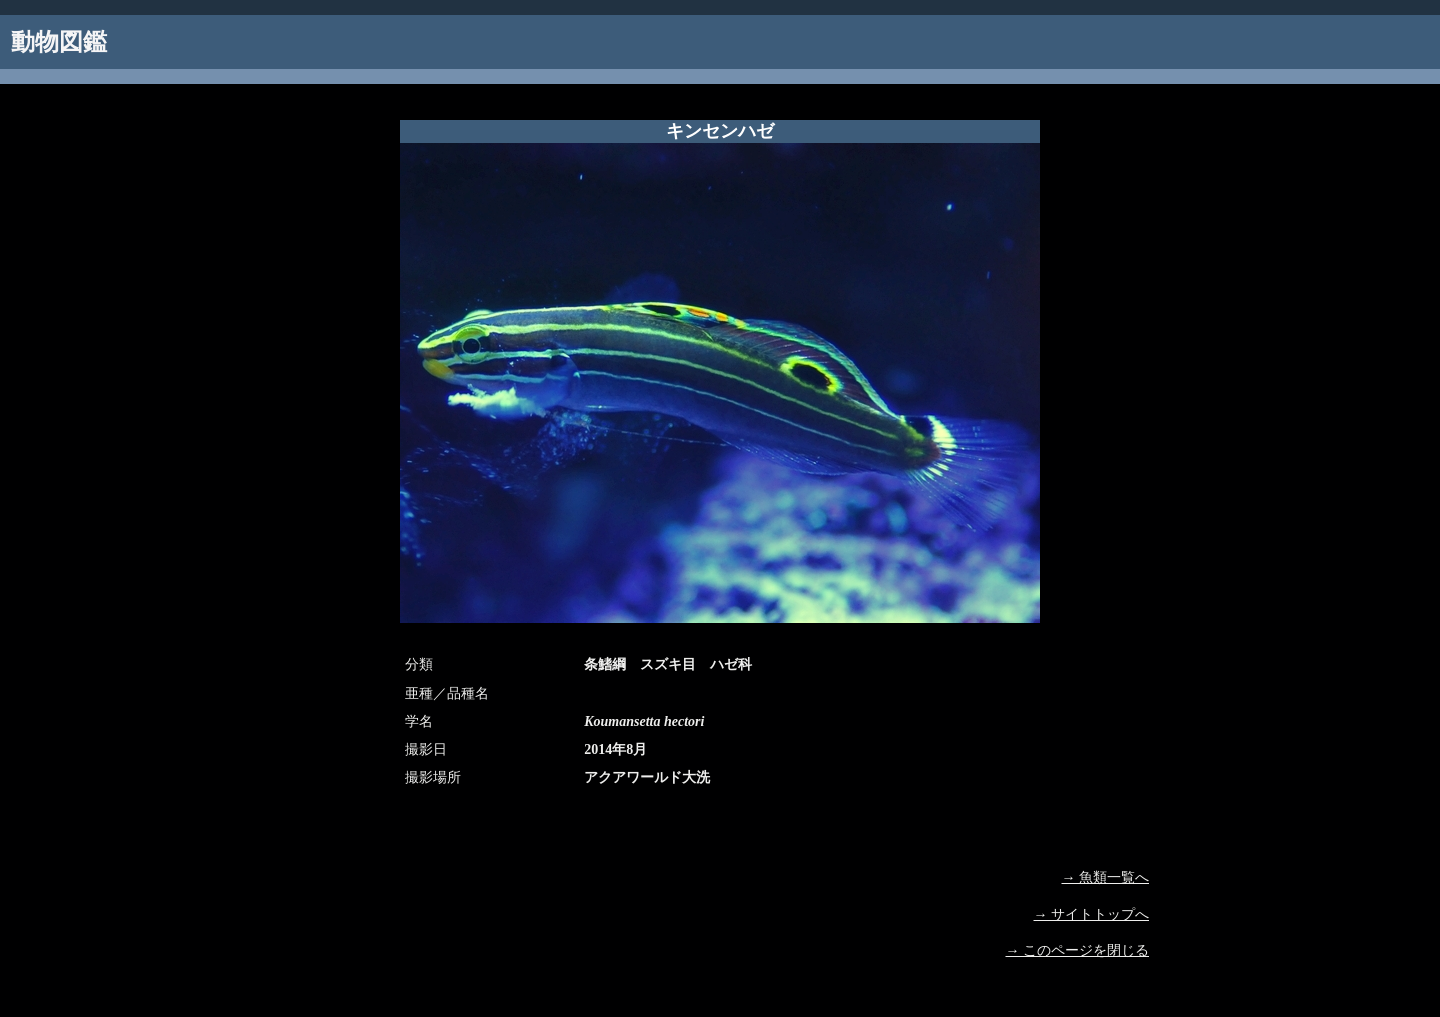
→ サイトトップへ (1092, 914)
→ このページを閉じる (1078, 950)
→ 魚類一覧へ (1106, 877)
